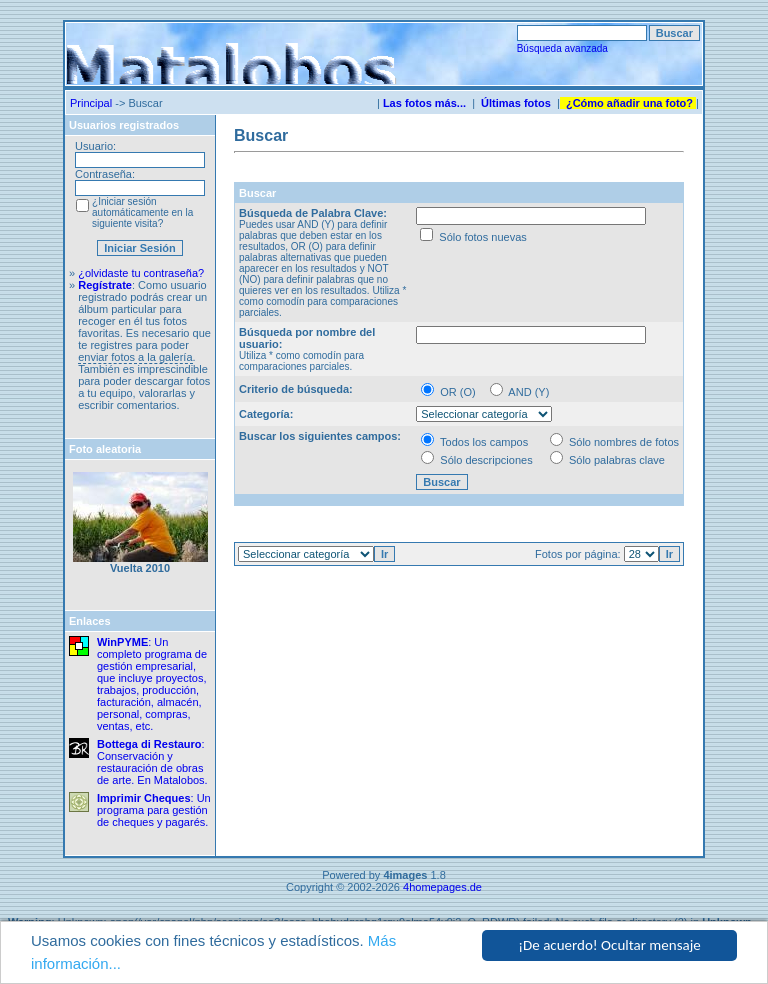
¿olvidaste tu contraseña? (141, 273)
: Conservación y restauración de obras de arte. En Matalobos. (152, 762)
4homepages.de (442, 887)
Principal (91, 103)
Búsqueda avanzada (562, 48)
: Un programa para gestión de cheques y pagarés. (154, 810)
